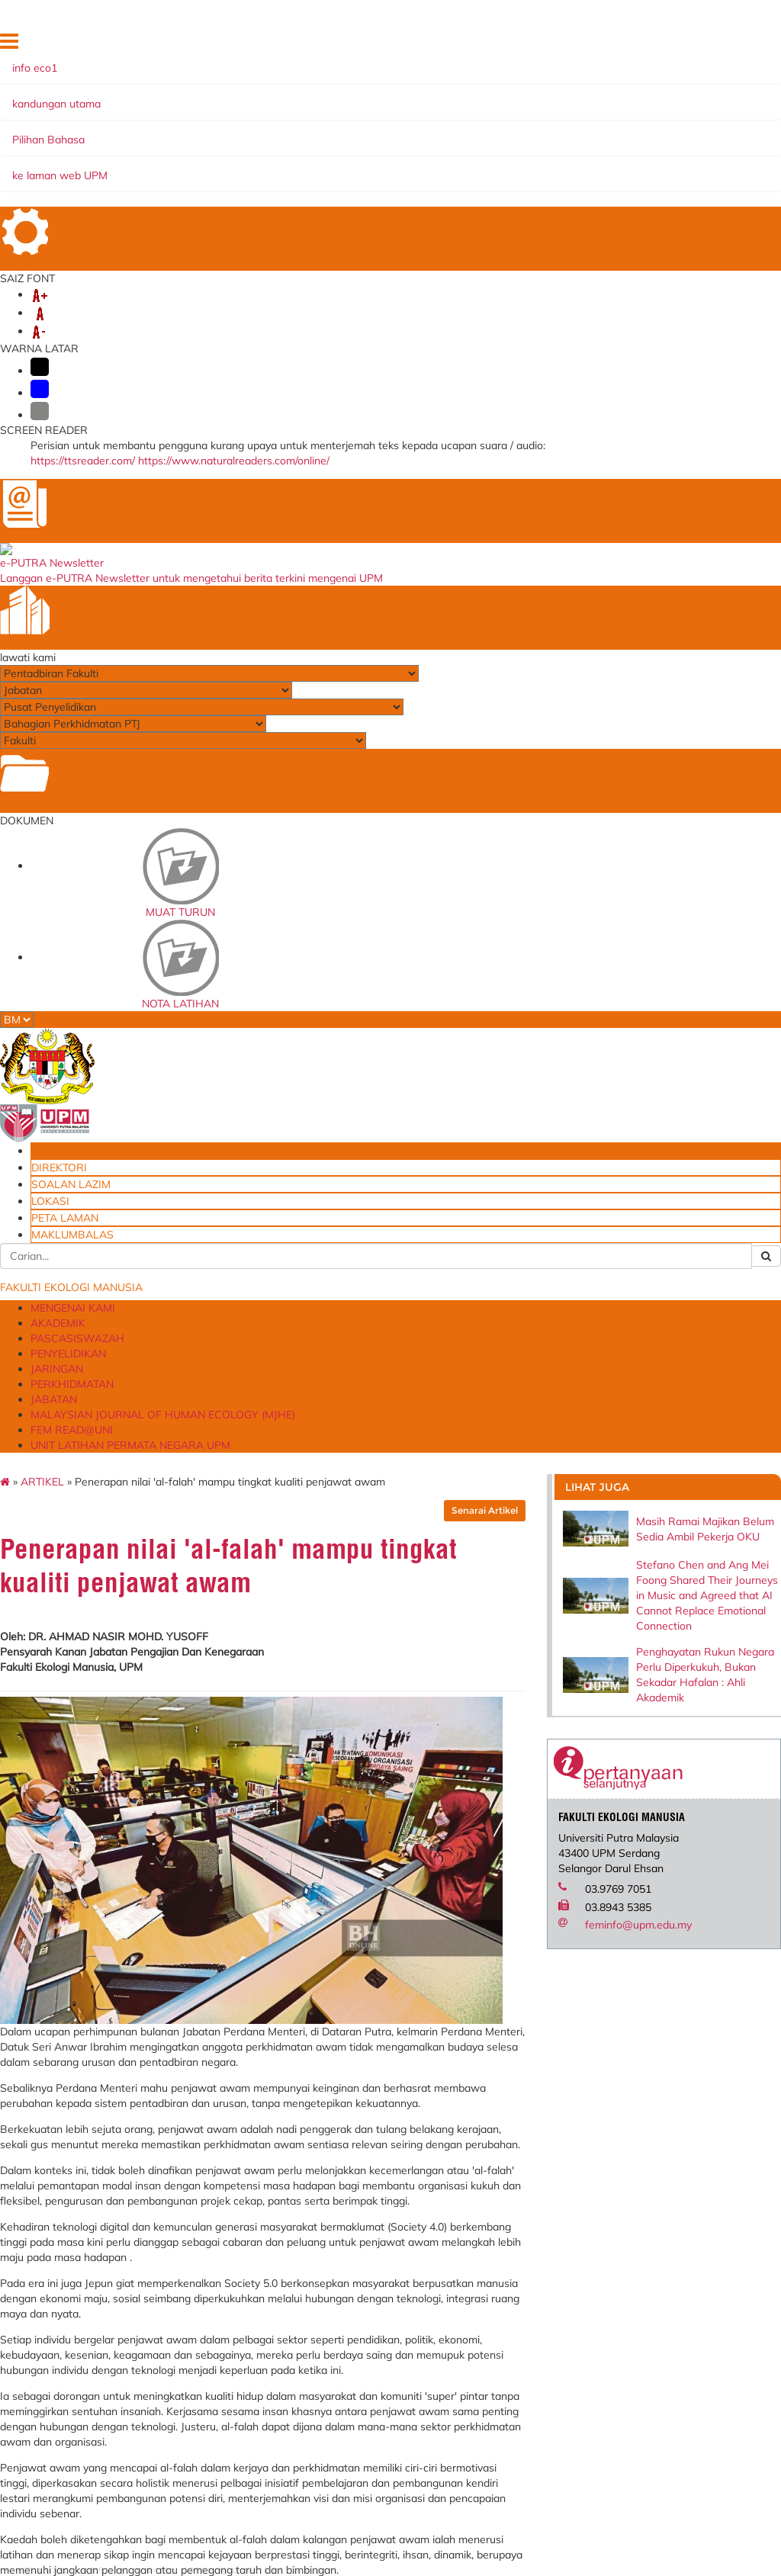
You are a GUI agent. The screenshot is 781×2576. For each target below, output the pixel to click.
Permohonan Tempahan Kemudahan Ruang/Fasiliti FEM (505, 2327)
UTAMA (428, 45)
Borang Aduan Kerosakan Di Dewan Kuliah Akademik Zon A (511, 2281)
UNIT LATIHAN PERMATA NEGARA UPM (201, 183)
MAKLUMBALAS (659, 65)
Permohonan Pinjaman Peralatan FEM (507, 2368)
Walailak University (384, 2285)
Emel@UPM (489, 2555)
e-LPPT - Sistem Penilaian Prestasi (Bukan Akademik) (260, 2219)
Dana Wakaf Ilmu (502, 2539)
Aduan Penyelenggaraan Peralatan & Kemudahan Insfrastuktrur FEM (505, 2229)
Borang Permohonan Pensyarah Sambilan (510, 2518)
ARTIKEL (127, 227)
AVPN (352, 2301)
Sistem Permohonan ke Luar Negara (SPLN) (265, 2291)
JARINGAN (510, 152)
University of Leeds (385, 2270)
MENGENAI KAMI (142, 152)
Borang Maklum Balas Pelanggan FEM (501, 2441)
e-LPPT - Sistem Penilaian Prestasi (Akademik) (259, 2182)
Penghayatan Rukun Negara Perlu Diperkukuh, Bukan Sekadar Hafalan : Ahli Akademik (707, 529)
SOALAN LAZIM (548, 45)
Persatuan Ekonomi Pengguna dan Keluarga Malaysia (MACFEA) (385, 2240)
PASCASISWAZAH (323, 152)
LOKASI (608, 45)
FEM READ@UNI (504, 168)
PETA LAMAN (664, 45)
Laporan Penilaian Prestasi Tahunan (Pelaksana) (260, 2255)
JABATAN (120, 168)
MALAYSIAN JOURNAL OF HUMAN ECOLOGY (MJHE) (303, 168)
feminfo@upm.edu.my (685, 833)
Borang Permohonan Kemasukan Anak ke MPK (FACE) (510, 2405)
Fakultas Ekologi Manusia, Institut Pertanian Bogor (378, 2182)
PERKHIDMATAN (598, 152)
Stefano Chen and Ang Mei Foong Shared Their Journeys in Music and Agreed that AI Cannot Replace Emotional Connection (709, 396)
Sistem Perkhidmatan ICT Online (268, 2322)
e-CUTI (233, 2343)
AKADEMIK (232, 152)
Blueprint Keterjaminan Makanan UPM (496, 2182)
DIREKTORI (479, 45)
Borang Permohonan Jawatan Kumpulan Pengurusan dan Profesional (510, 2482)
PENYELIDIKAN (426, 152)
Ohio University (375, 2208)
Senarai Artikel (546, 256)
